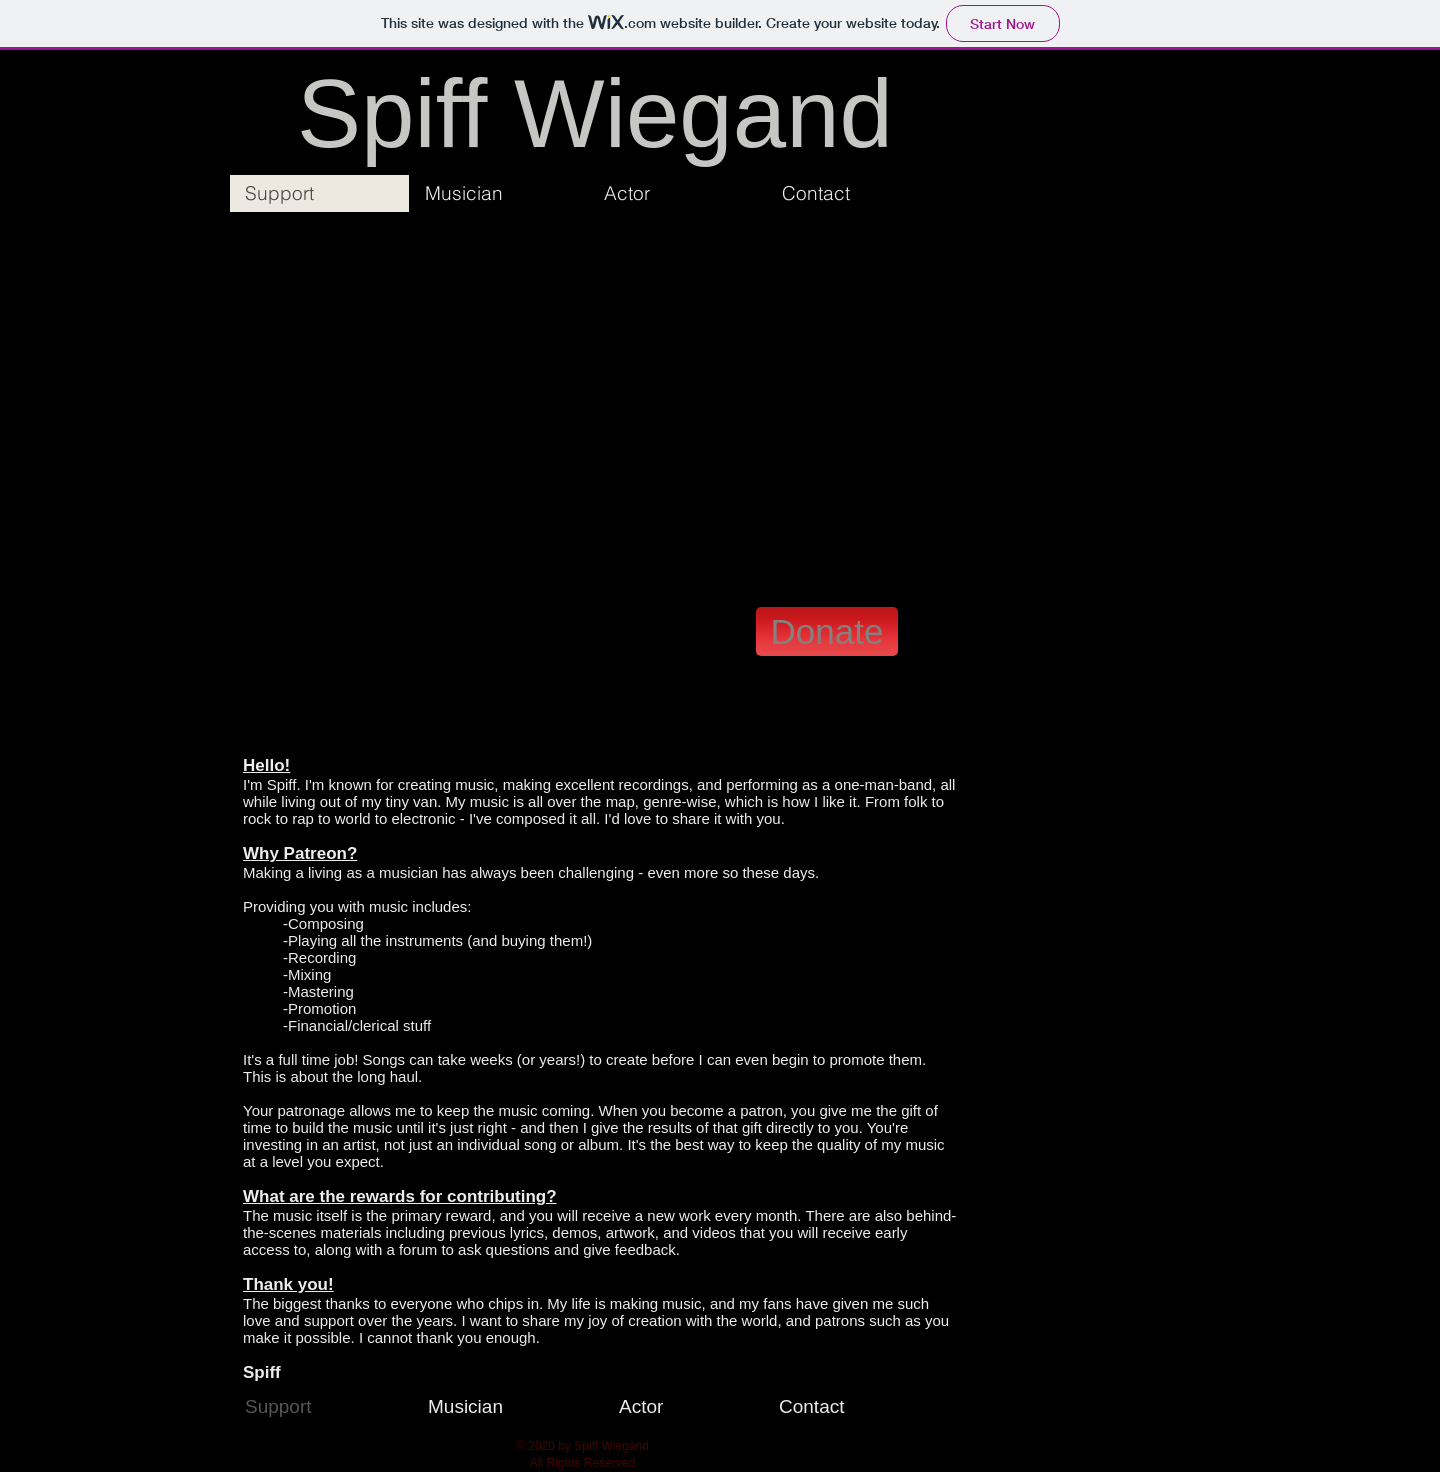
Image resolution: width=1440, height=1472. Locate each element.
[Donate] (827, 631)
